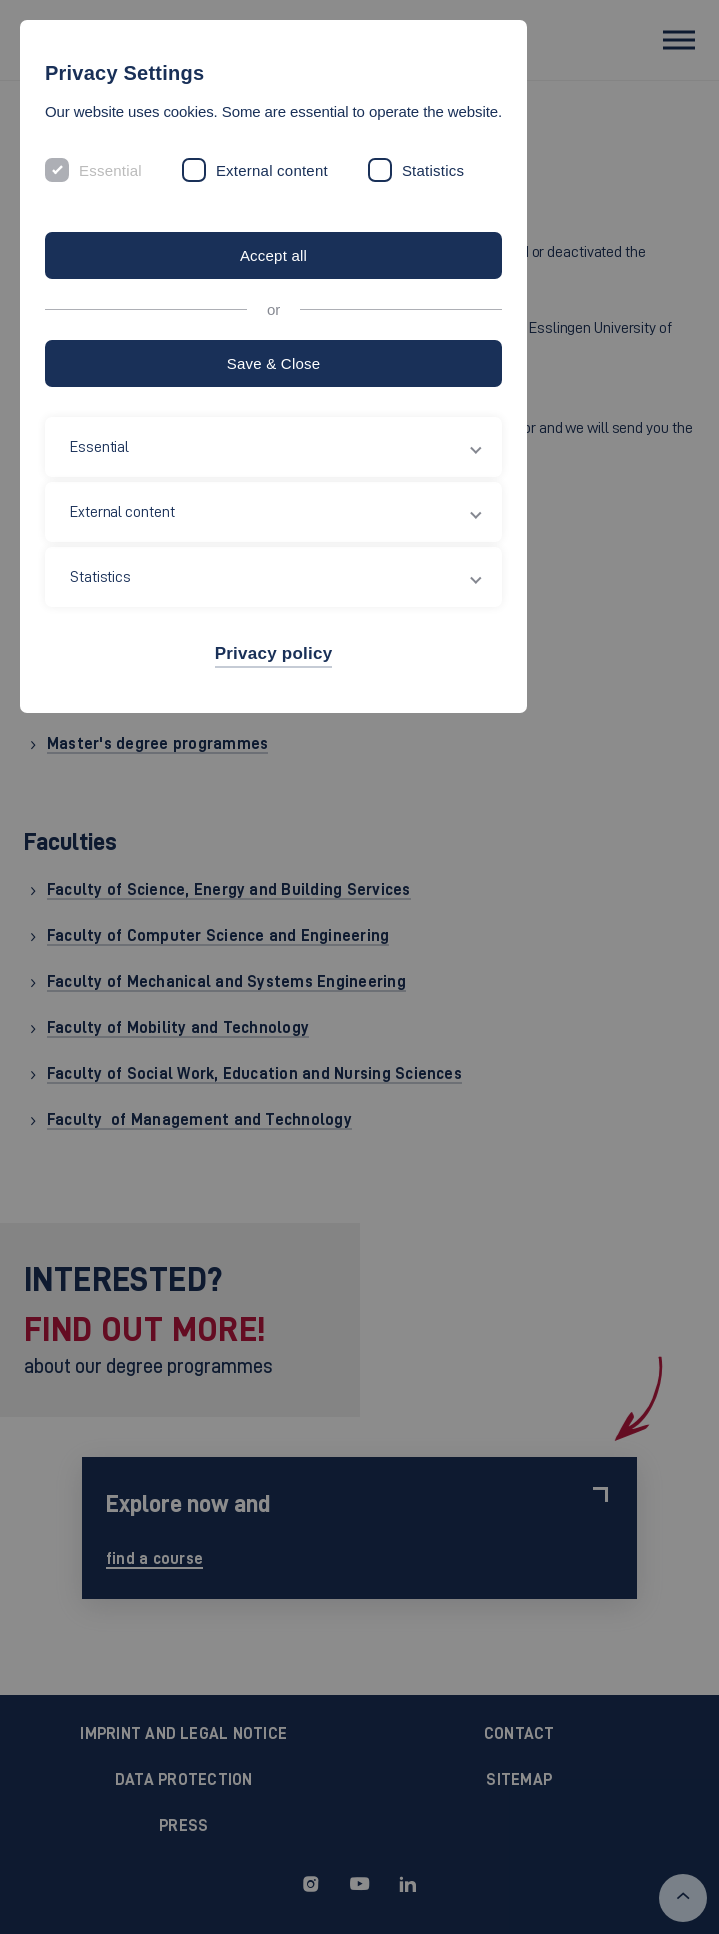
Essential (110, 170)
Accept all (273, 255)
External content (272, 170)
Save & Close (274, 363)
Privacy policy (274, 653)
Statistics (433, 170)
